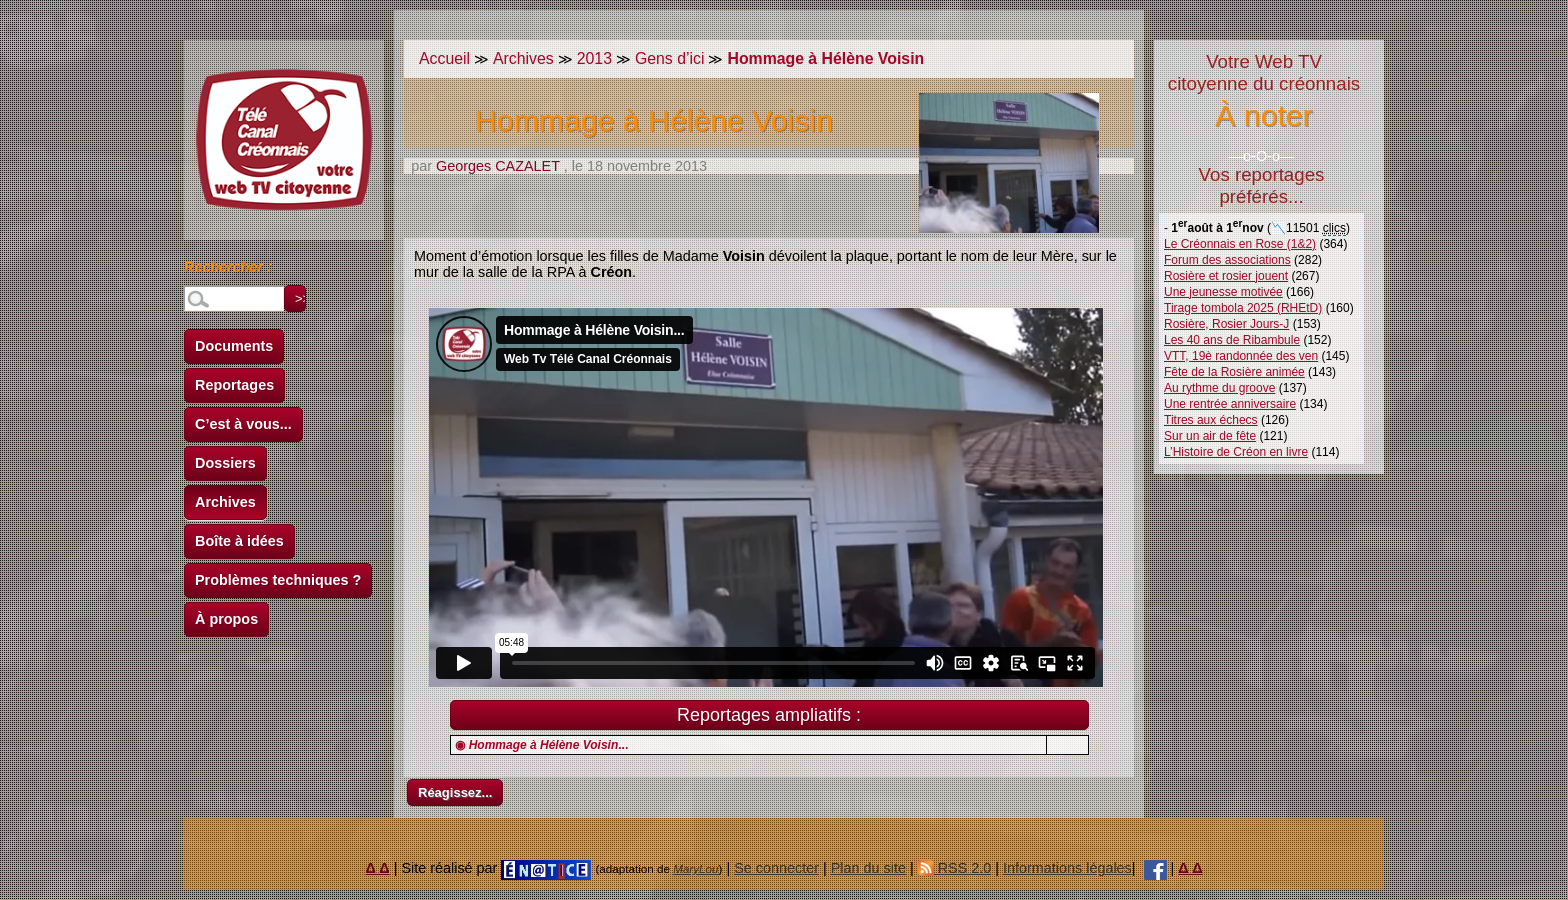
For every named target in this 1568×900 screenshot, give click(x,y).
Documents (234, 346)
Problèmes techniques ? (278, 580)
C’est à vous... (243, 424)
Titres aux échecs (1211, 420)
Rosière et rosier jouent (1226, 276)
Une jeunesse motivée (1223, 292)
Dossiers (225, 463)
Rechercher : (228, 270)
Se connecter (776, 868)
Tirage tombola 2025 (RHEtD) (1243, 308)
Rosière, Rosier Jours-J (1226, 324)
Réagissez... (455, 792)
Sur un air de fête (1210, 436)
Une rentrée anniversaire (1230, 404)
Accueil (444, 58)
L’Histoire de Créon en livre (1236, 452)
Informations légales (1067, 868)
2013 (594, 58)
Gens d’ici (670, 58)
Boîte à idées (239, 541)
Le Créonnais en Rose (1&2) (1240, 244)
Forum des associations (1227, 260)
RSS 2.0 (955, 868)
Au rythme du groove (1219, 388)
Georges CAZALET (498, 166)
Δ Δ (378, 868)
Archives (225, 502)
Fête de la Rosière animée (1234, 372)
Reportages (234, 385)
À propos (226, 619)
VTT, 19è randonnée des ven (1241, 356)
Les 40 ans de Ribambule (1232, 340)
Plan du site (868, 868)
